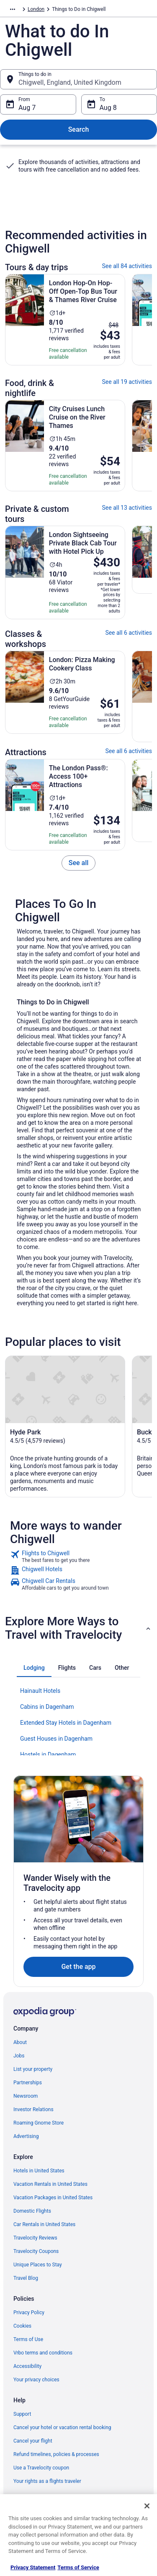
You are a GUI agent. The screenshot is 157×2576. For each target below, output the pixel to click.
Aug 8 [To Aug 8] (108, 108)
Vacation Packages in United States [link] (53, 2198)
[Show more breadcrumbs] (12, 9)
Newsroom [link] (25, 2096)
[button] (78, 1628)
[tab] (34, 1667)
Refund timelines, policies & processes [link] (56, 2454)
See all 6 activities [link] (128, 632)
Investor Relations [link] (33, 2109)
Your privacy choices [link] (36, 2380)
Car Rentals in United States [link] (44, 2224)
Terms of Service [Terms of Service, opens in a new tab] (78, 2567)
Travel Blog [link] (25, 2278)
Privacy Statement (32, 2567)
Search (78, 129)
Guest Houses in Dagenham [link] (56, 1738)
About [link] (20, 2042)
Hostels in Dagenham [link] (48, 1754)
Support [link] (22, 2414)
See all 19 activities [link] (127, 381)
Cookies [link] (22, 2326)
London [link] (36, 9)
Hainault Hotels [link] (40, 1690)
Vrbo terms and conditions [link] (42, 2353)
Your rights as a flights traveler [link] (47, 2481)
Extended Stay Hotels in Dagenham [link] (65, 1722)
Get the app (78, 1967)
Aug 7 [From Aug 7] (27, 108)
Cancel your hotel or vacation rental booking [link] (62, 2427)
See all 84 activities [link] (127, 266)
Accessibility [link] (27, 2366)
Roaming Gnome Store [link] (38, 2123)
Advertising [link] (26, 2136)
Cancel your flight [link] (32, 2441)
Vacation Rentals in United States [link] (50, 2184)
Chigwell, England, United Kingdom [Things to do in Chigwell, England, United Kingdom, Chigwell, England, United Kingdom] (69, 82)
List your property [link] (32, 2069)
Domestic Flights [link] (32, 2211)
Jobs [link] (18, 2056)
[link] (79, 863)
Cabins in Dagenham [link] (47, 1706)
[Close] (147, 2506)
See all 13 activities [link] (127, 507)
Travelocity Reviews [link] (35, 2238)
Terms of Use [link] (28, 2339)
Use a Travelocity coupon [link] (41, 2468)
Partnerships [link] (27, 2083)
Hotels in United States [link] (38, 2171)
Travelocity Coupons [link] (36, 2251)
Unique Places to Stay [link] (37, 2265)
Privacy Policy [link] (28, 2312)
